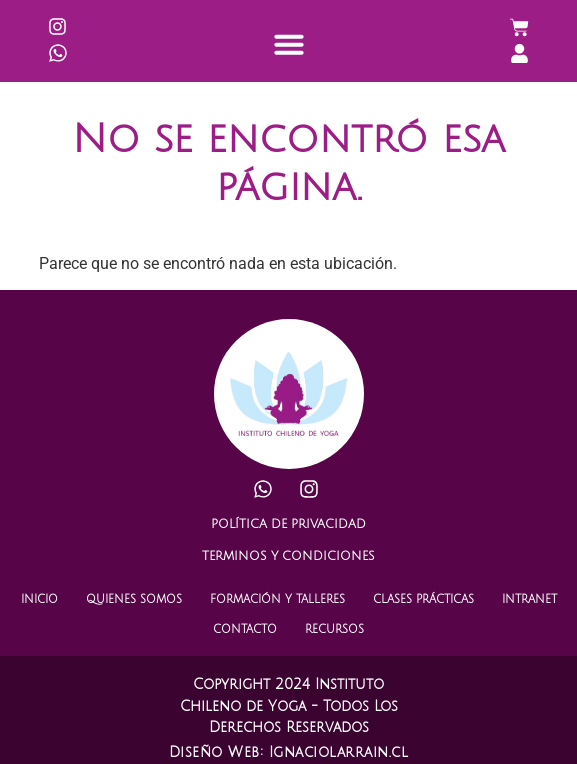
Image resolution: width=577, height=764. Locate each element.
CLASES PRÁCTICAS (423, 600)
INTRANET (529, 600)
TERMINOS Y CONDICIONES (288, 556)
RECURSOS (334, 630)
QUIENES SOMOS (134, 600)
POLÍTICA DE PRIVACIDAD (288, 524)
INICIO (39, 600)
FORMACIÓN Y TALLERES (277, 600)
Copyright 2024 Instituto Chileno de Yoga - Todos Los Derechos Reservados (289, 706)
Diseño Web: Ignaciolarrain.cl (289, 752)
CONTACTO (245, 630)
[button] (289, 44)
